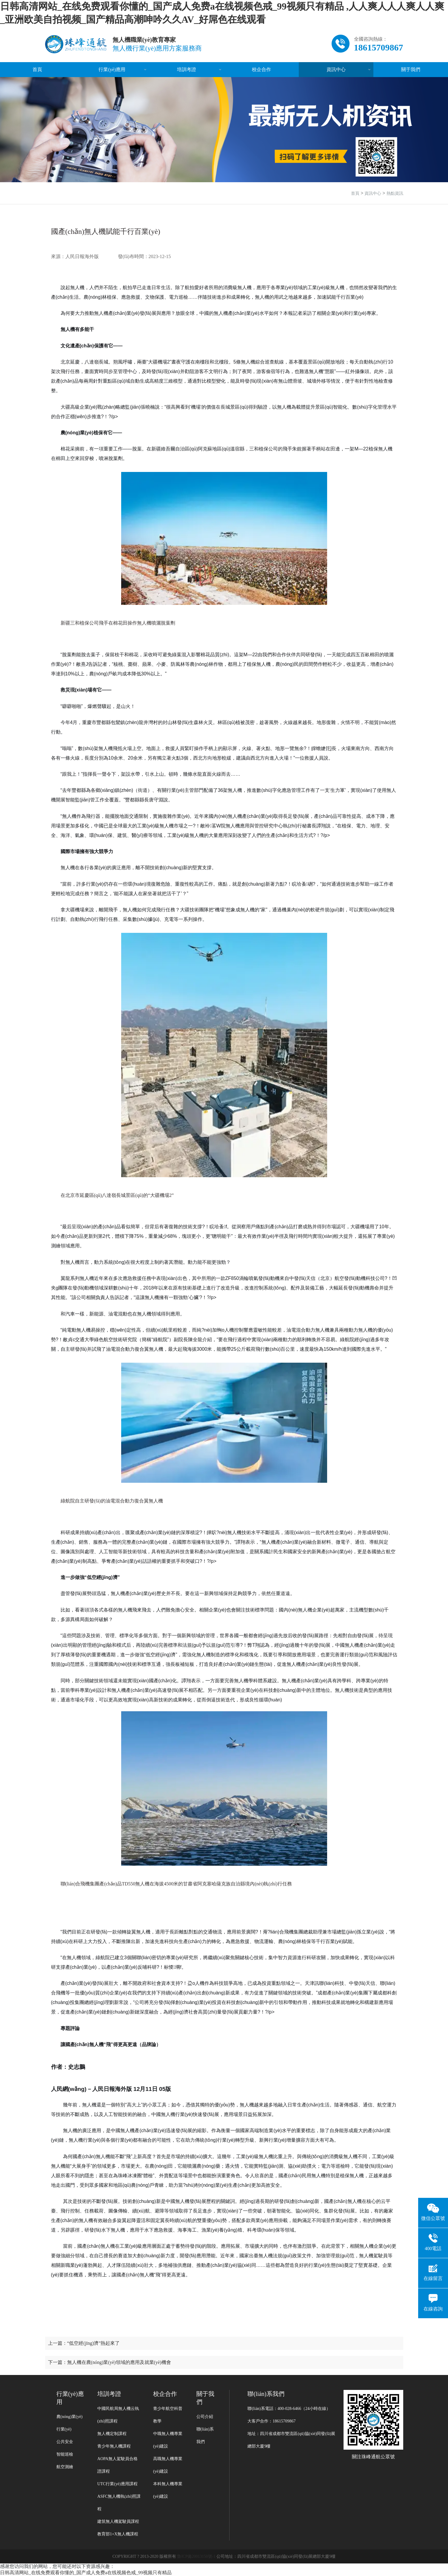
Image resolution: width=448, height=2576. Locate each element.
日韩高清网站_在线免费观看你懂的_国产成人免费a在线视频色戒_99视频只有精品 (86, 2572)
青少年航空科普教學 (167, 2414)
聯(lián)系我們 (205, 2435)
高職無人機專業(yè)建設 (167, 2465)
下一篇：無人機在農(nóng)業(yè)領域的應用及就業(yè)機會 (110, 2362)
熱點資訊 (395, 193)
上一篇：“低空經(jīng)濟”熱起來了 (84, 2343)
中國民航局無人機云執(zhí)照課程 (118, 2414)
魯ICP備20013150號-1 (196, 2556)
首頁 (37, 69)
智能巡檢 (64, 2454)
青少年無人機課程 (114, 2446)
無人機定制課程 (112, 2433)
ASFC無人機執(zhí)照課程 (119, 2502)
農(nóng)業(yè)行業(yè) (69, 2422)
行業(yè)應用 (111, 69)
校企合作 (261, 69)
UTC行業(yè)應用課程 (117, 2484)
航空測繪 (64, 2467)
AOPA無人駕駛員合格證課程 (117, 2465)
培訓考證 (186, 69)
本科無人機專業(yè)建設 (167, 2490)
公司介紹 (204, 2416)
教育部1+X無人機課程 (117, 2534)
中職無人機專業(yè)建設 (167, 2439)
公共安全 (64, 2441)
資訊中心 (336, 69)
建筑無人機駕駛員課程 (118, 2521)
